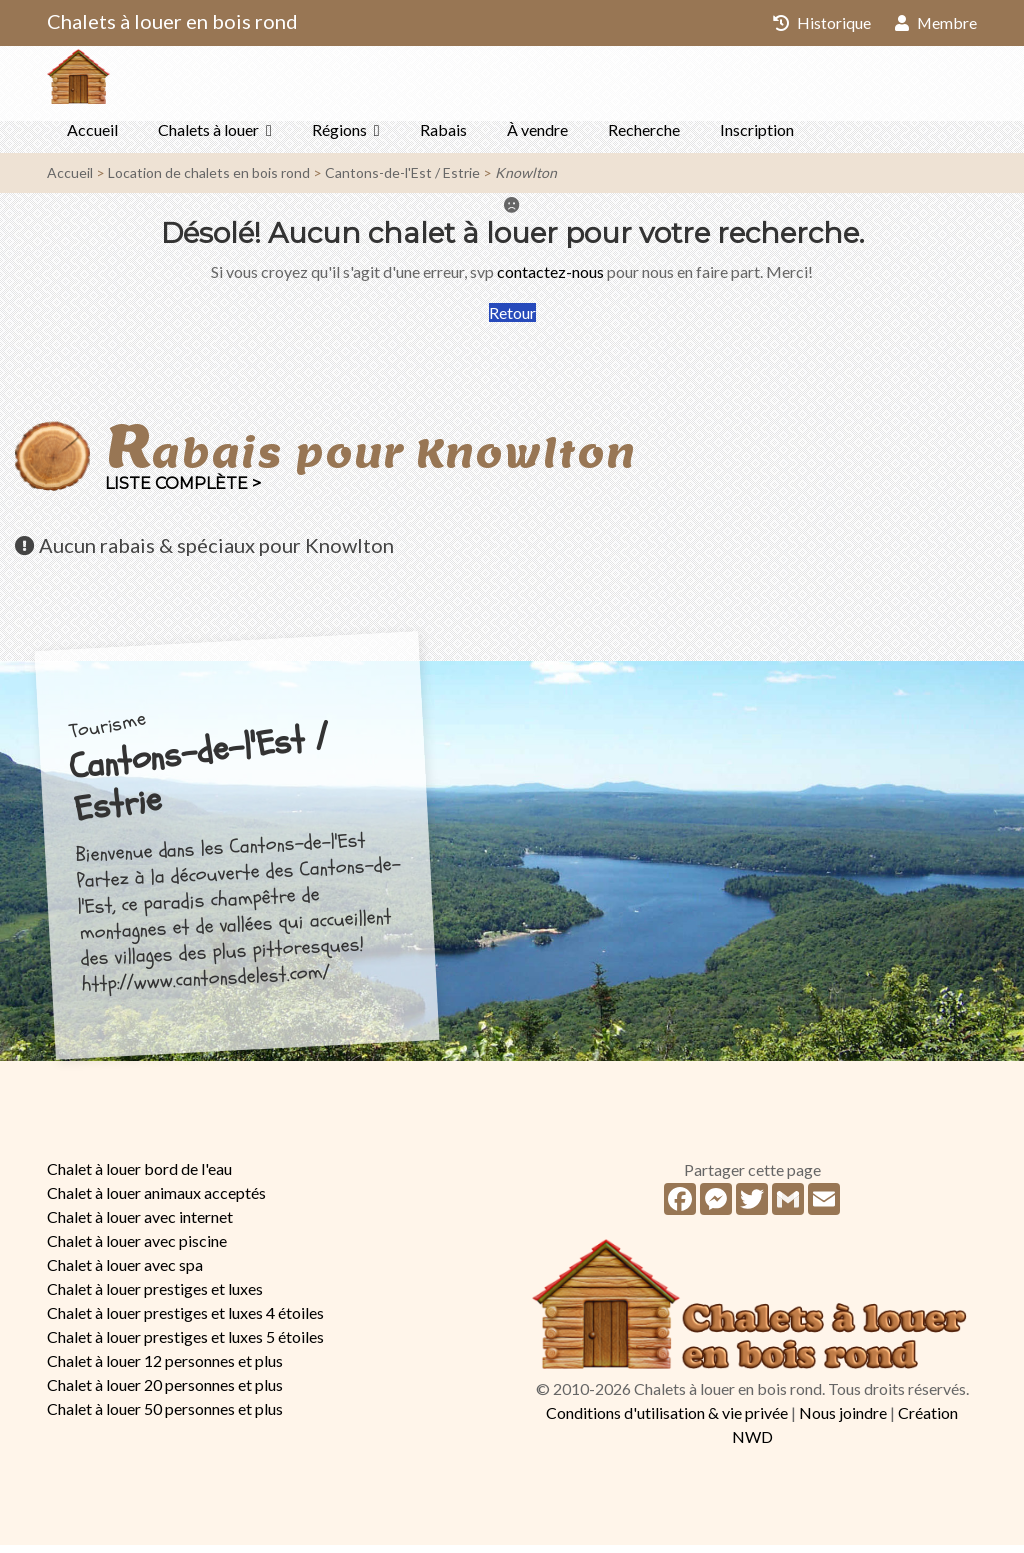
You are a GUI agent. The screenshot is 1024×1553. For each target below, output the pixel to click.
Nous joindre (843, 1420)
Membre (935, 22)
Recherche (644, 137)
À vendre (537, 137)
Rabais (443, 137)
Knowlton (526, 180)
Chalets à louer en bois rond (172, 21)
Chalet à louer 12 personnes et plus (165, 1368)
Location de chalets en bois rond (209, 180)
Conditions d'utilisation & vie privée (667, 1420)
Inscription (757, 137)
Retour (512, 320)
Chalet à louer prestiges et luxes (155, 1296)
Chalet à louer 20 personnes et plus (165, 1392)
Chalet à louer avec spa (125, 1272)
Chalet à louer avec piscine (137, 1248)
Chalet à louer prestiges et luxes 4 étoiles (185, 1320)
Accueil (92, 137)
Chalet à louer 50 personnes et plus (165, 1416)
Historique (821, 22)
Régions (339, 137)
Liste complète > (183, 491)
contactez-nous (550, 279)
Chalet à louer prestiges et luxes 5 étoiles (185, 1344)
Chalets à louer (208, 137)
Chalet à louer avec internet (140, 1224)
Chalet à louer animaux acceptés (156, 1200)
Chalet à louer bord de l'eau (139, 1176)
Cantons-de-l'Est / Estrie (402, 180)
